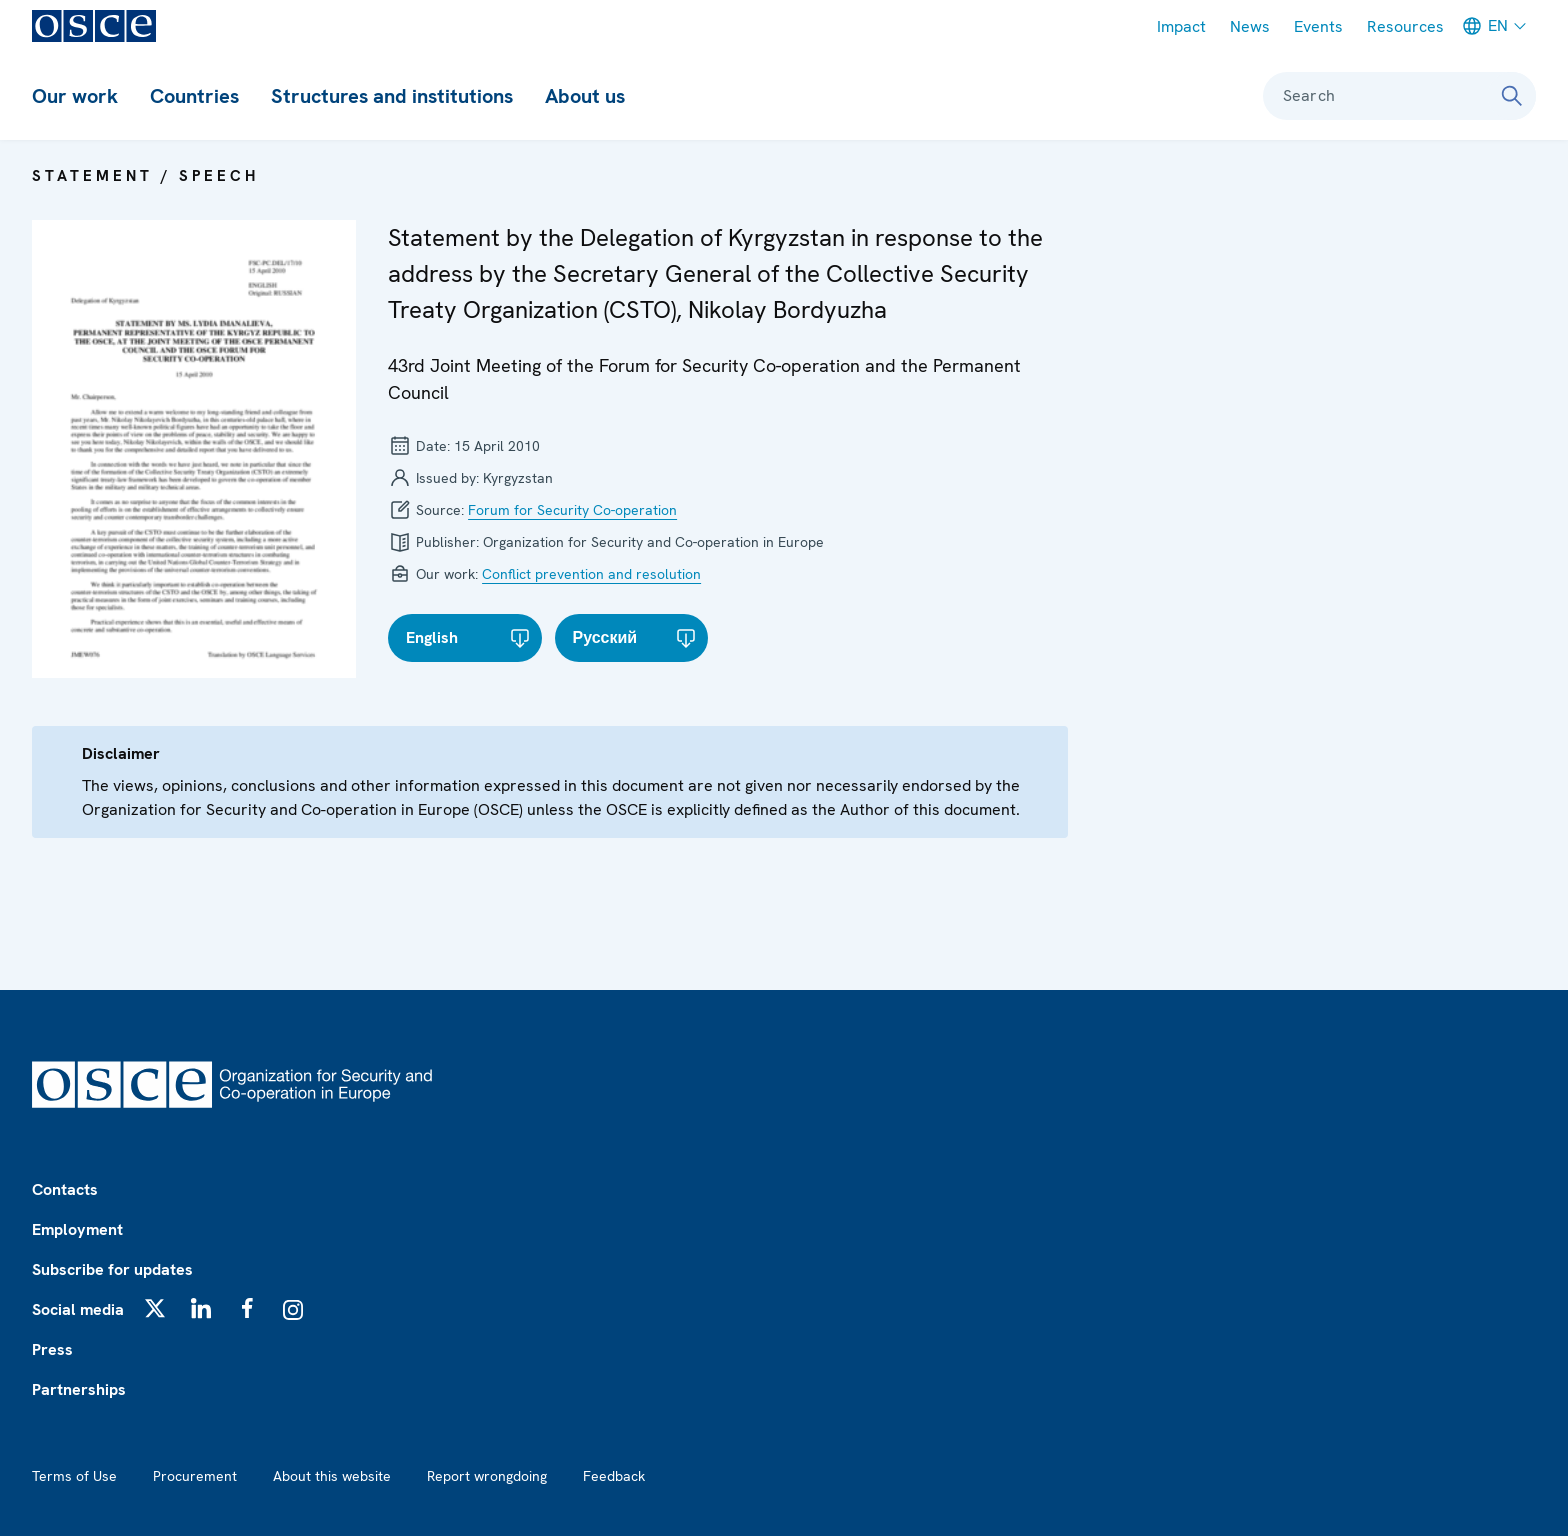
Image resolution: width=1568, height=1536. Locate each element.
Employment (77, 1229)
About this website (332, 1476)
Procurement (195, 1476)
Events (1318, 26)
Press (52, 1349)
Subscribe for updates (112, 1269)
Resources (1405, 26)
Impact (1181, 26)
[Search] (1512, 96)
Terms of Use (74, 1476)
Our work (75, 96)
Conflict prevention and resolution (591, 574)
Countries (194, 96)
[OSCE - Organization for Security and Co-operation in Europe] (94, 26)
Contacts (65, 1189)
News (1250, 26)
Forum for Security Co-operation (572, 510)
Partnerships (79, 1389)
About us (585, 96)
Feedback (614, 1476)
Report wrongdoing (487, 1476)
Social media (78, 1309)
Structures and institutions (392, 96)
